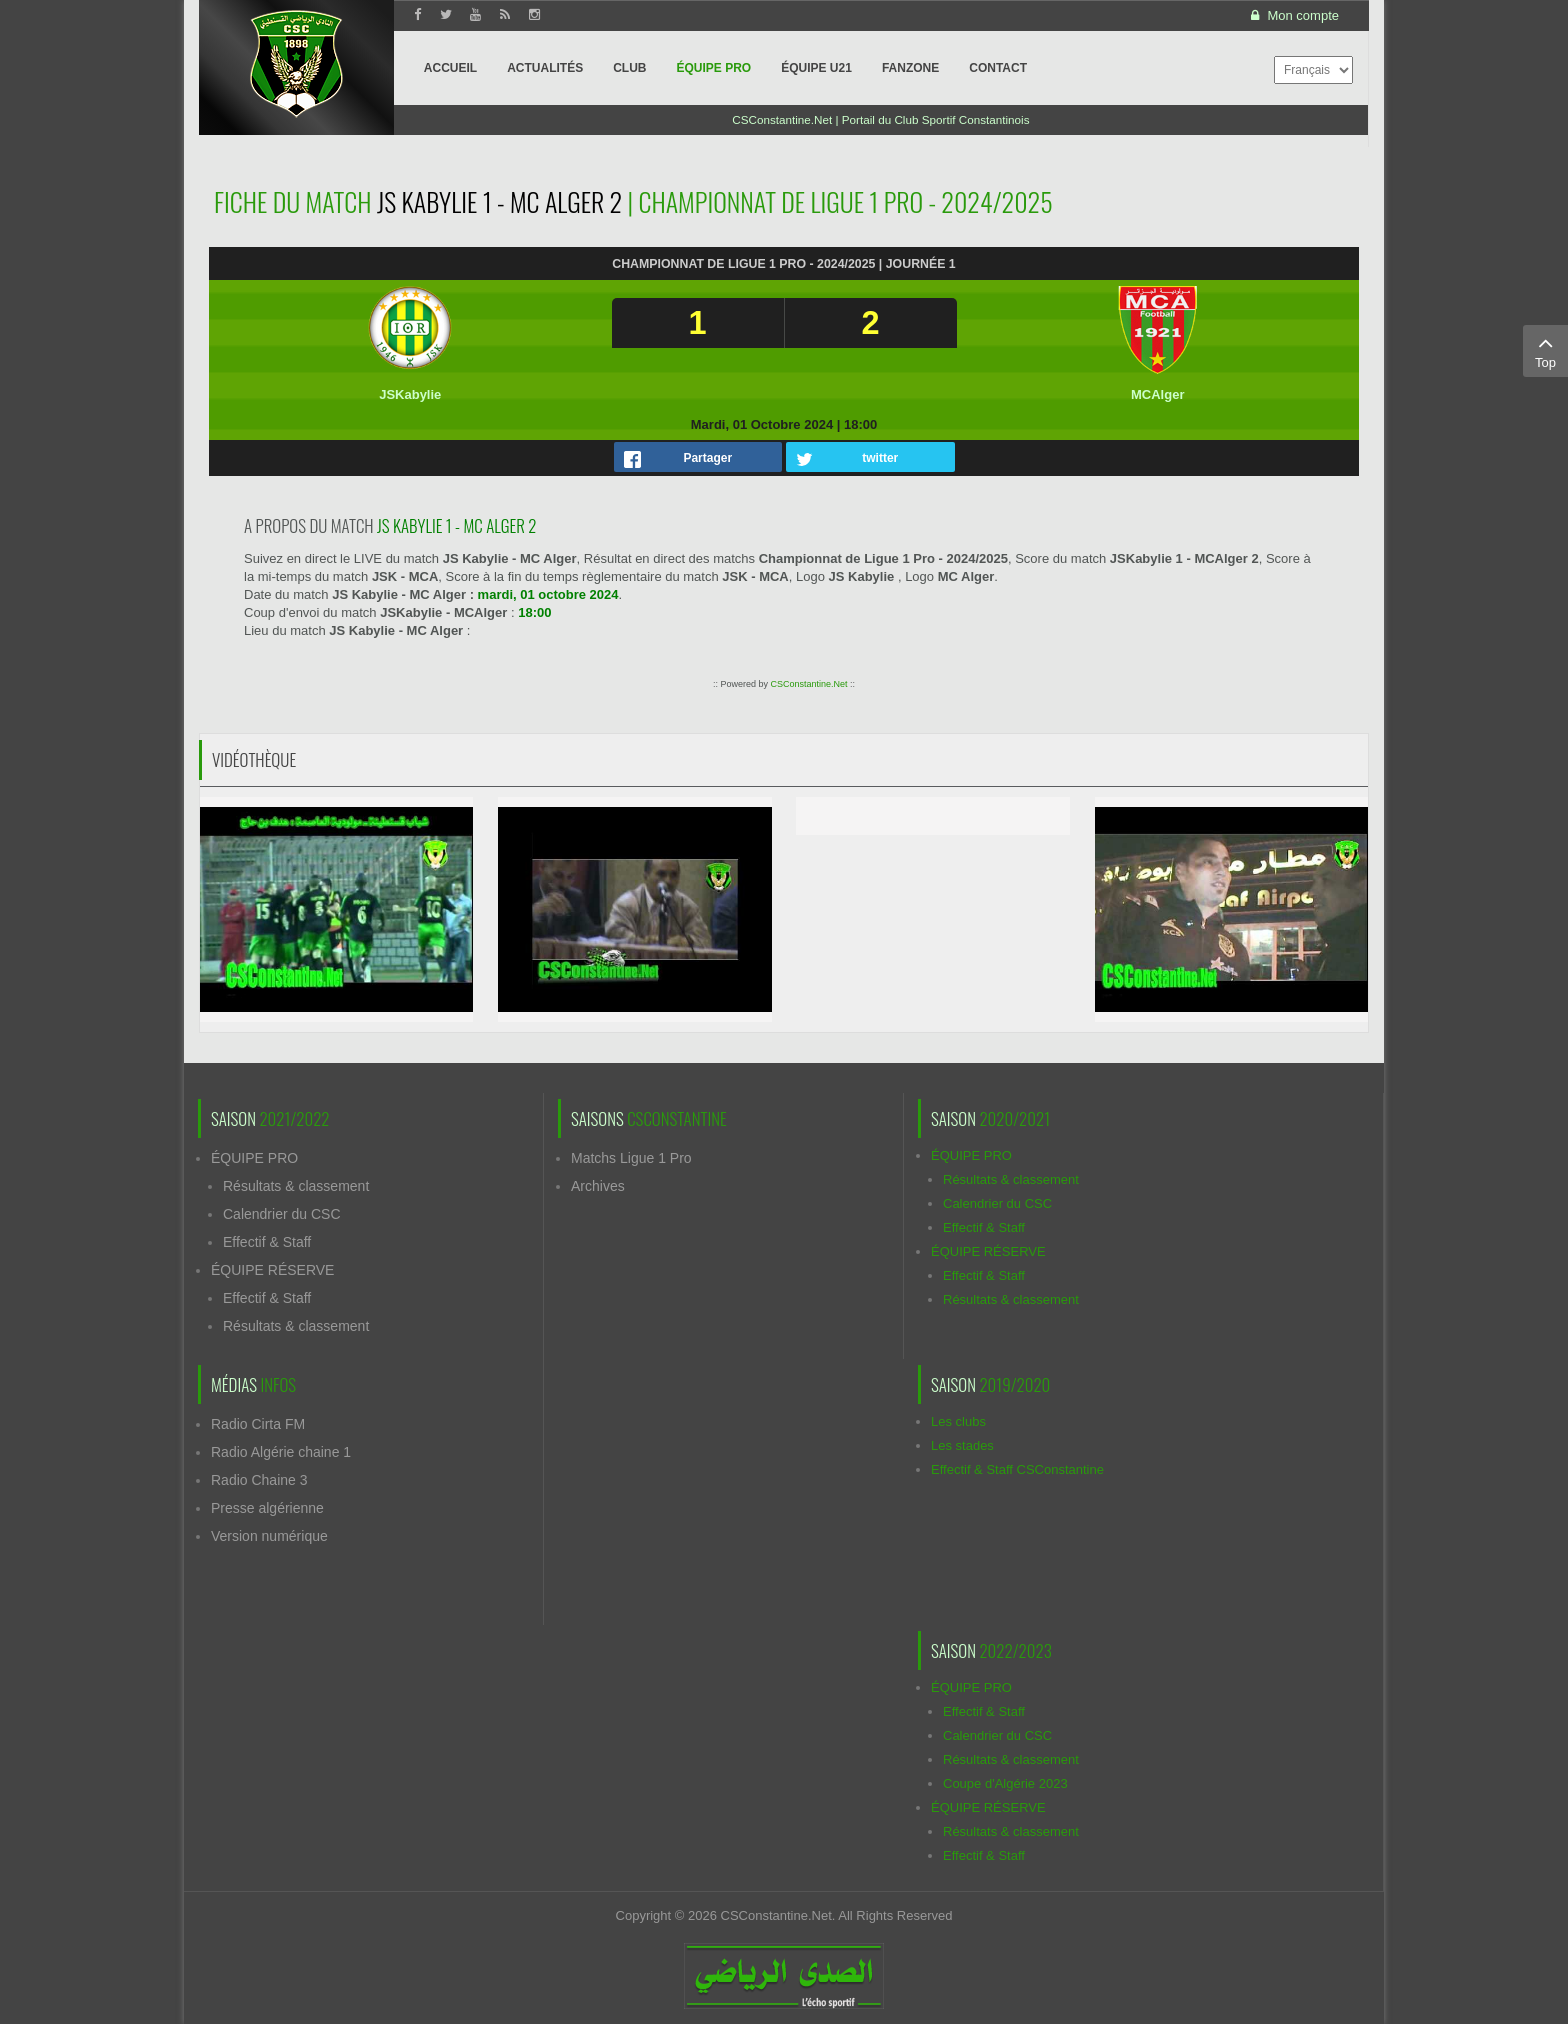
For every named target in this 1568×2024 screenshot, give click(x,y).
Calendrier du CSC (282, 1214)
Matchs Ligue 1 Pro (631, 1158)
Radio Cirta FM (258, 1424)
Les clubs (958, 1421)
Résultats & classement (296, 1186)
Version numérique (269, 1536)
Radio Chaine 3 (259, 1480)
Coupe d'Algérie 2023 (1005, 1783)
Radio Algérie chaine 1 (281, 1452)
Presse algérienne (267, 1508)
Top (1545, 350)
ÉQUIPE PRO (254, 1158)
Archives (598, 1186)
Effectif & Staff (267, 1242)
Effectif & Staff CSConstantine (1017, 1469)
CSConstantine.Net (808, 684)
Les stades (962, 1445)
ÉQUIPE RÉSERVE (272, 1270)
